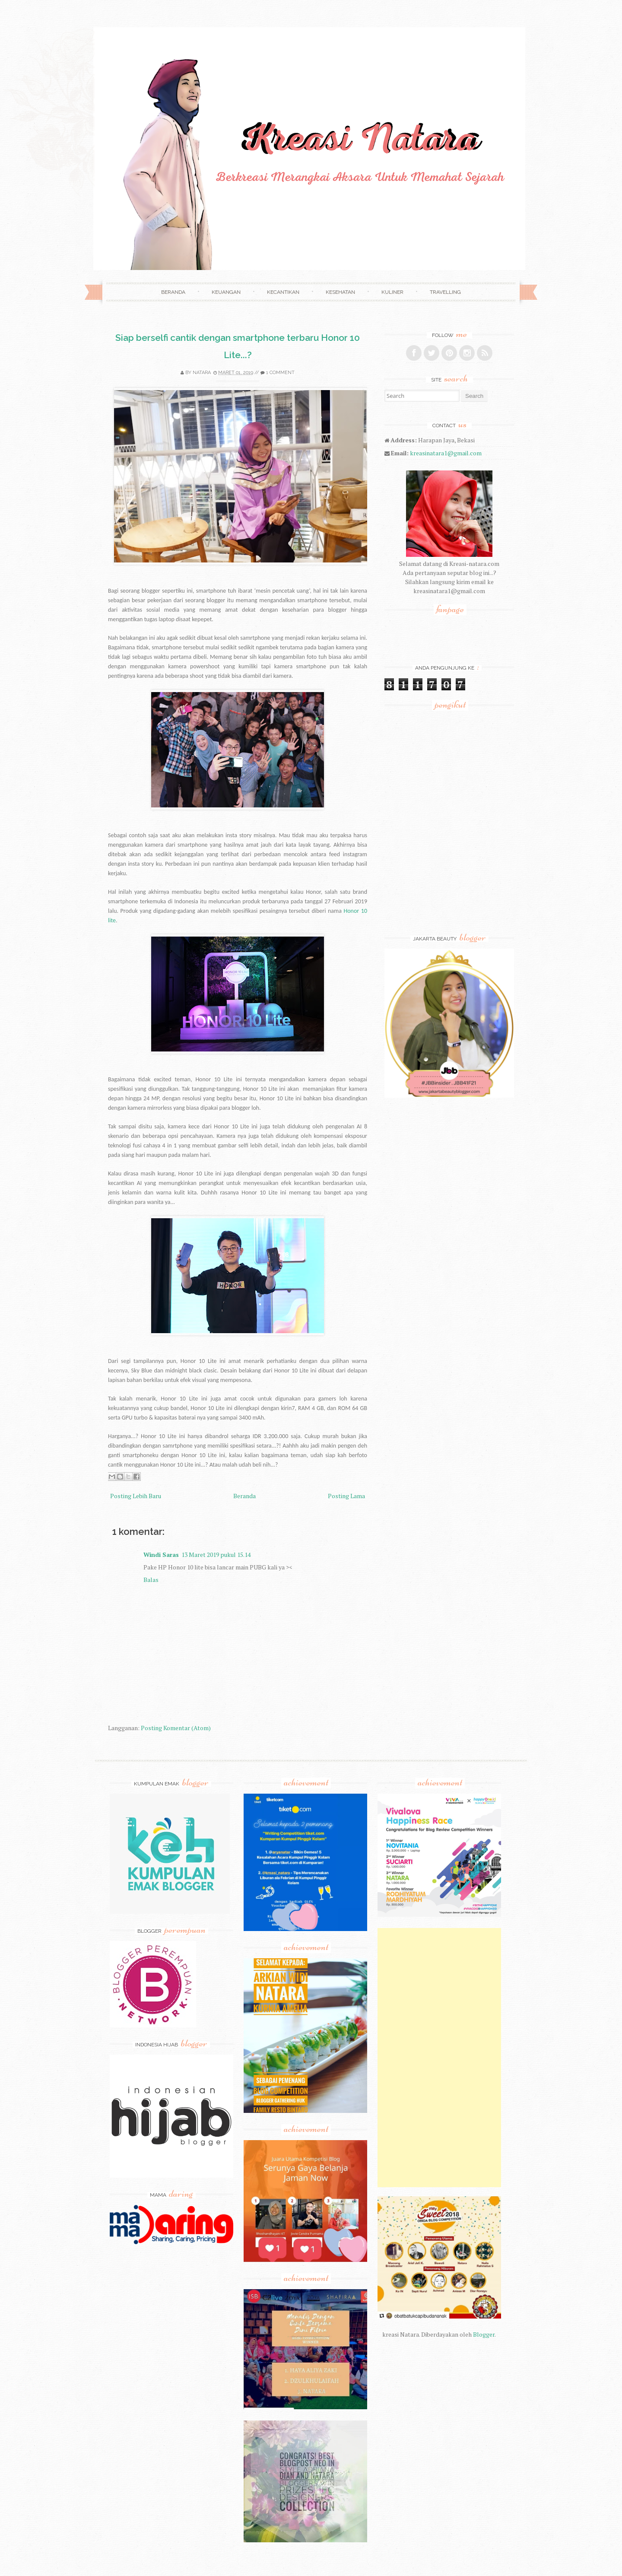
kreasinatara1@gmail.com (446, 453)
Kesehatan (340, 292)
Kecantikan (283, 292)
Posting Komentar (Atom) (176, 1728)
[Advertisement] (439, 2057)
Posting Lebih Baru (135, 1496)
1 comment (280, 372)
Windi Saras (161, 1554)
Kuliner (392, 292)
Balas (151, 1579)
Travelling (445, 292)
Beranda (173, 292)
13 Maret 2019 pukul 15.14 (216, 1554)
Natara (202, 372)
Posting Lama (346, 1496)
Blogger (484, 2334)
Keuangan (226, 292)
